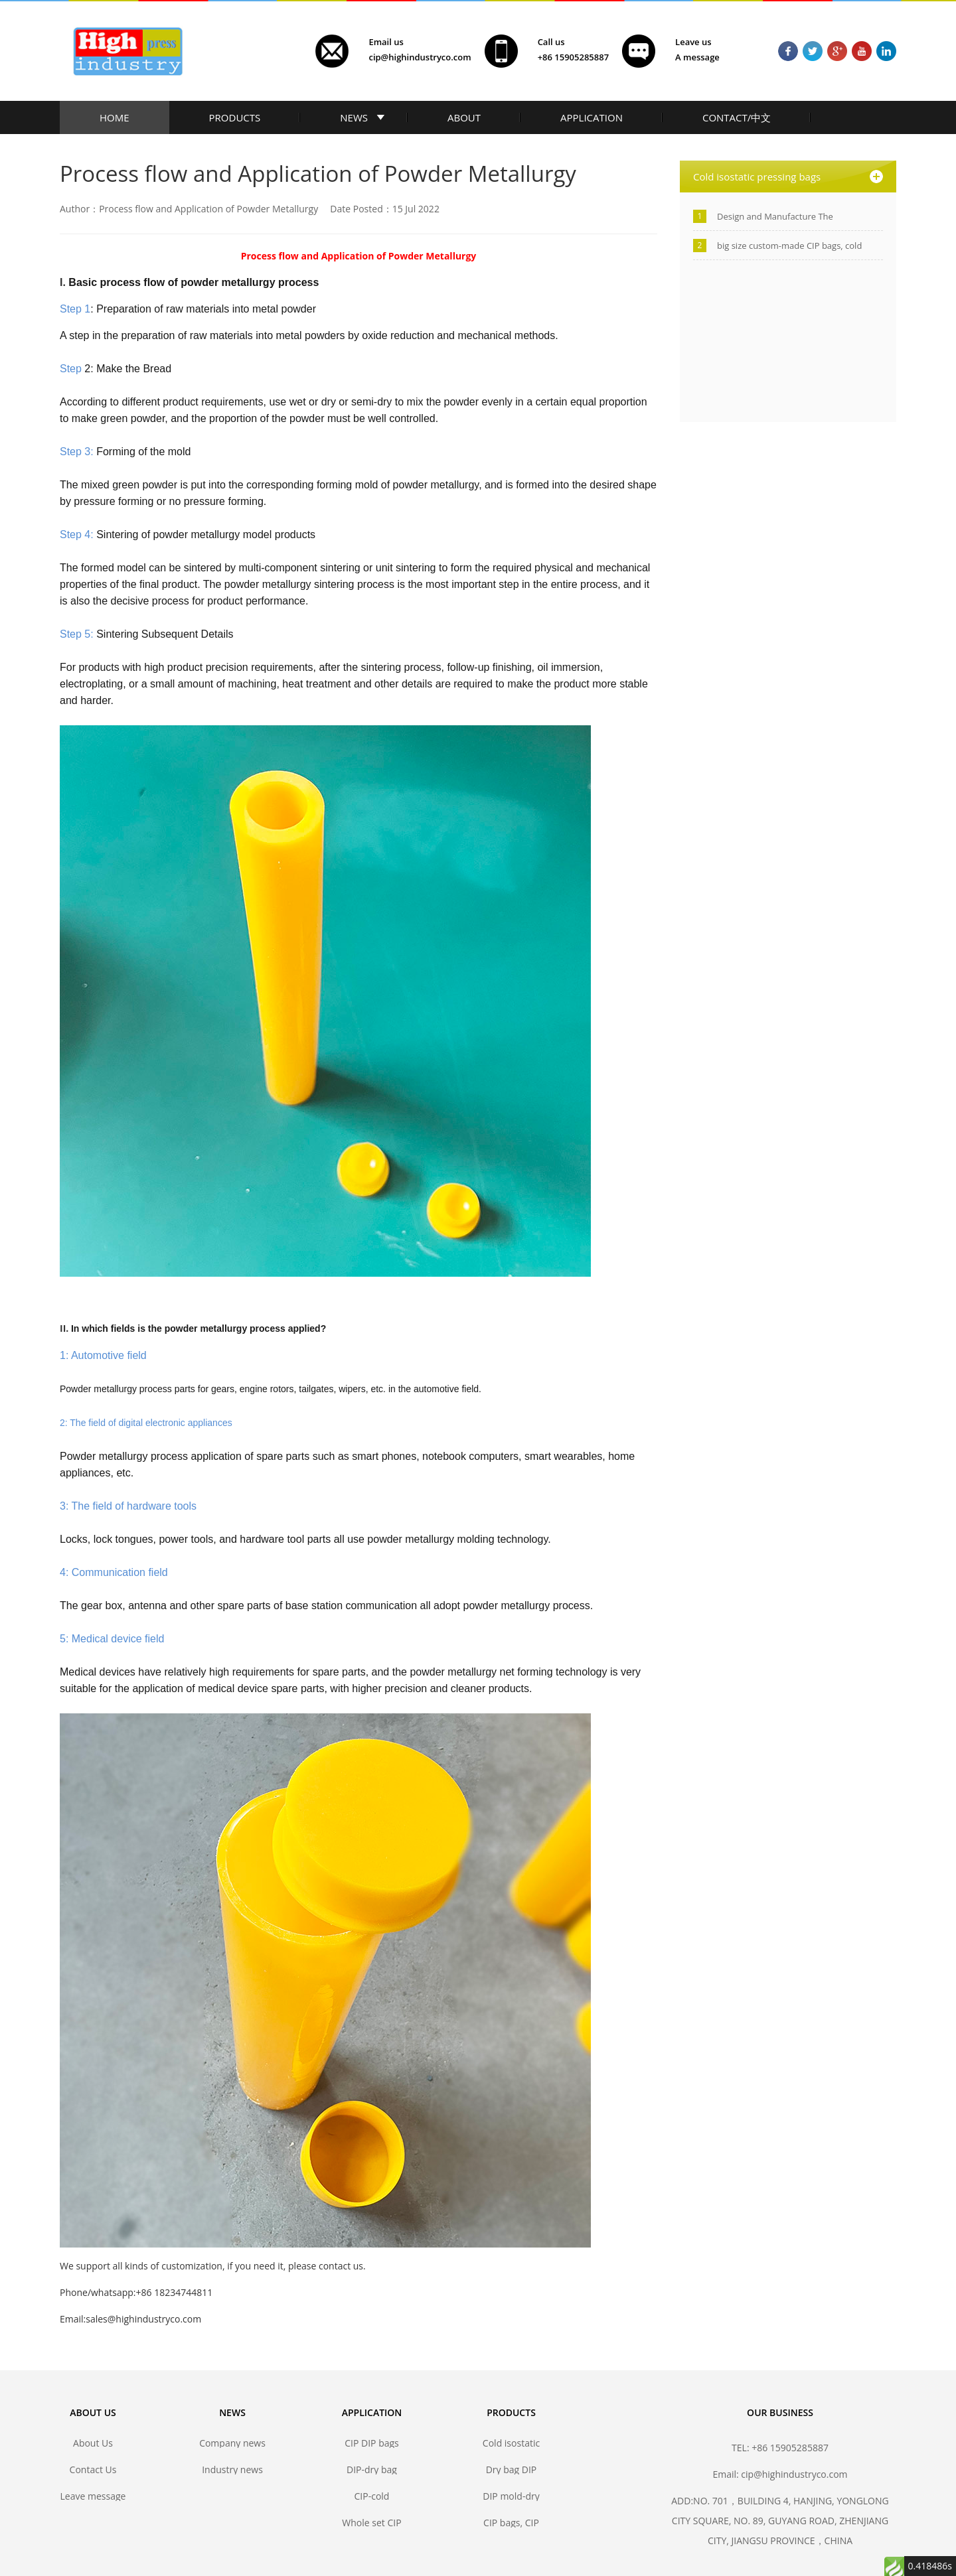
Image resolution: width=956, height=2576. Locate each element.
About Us (93, 2443)
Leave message (93, 2496)
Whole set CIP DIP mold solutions (371, 2523)
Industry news (232, 2469)
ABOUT (464, 117)
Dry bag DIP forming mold (511, 2469)
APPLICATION (591, 117)
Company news (232, 2443)
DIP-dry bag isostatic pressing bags (371, 2469)
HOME (114, 117)
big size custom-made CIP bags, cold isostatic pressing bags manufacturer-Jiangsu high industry (792, 246)
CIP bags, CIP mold (511, 2523)
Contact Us (93, 2469)
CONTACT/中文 (736, 117)
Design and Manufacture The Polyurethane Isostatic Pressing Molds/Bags (779, 216)
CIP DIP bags (372, 2443)
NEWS (354, 117)
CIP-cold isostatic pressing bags (371, 2496)
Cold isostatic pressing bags (510, 2443)
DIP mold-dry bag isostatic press (511, 2496)
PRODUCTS (235, 117)
